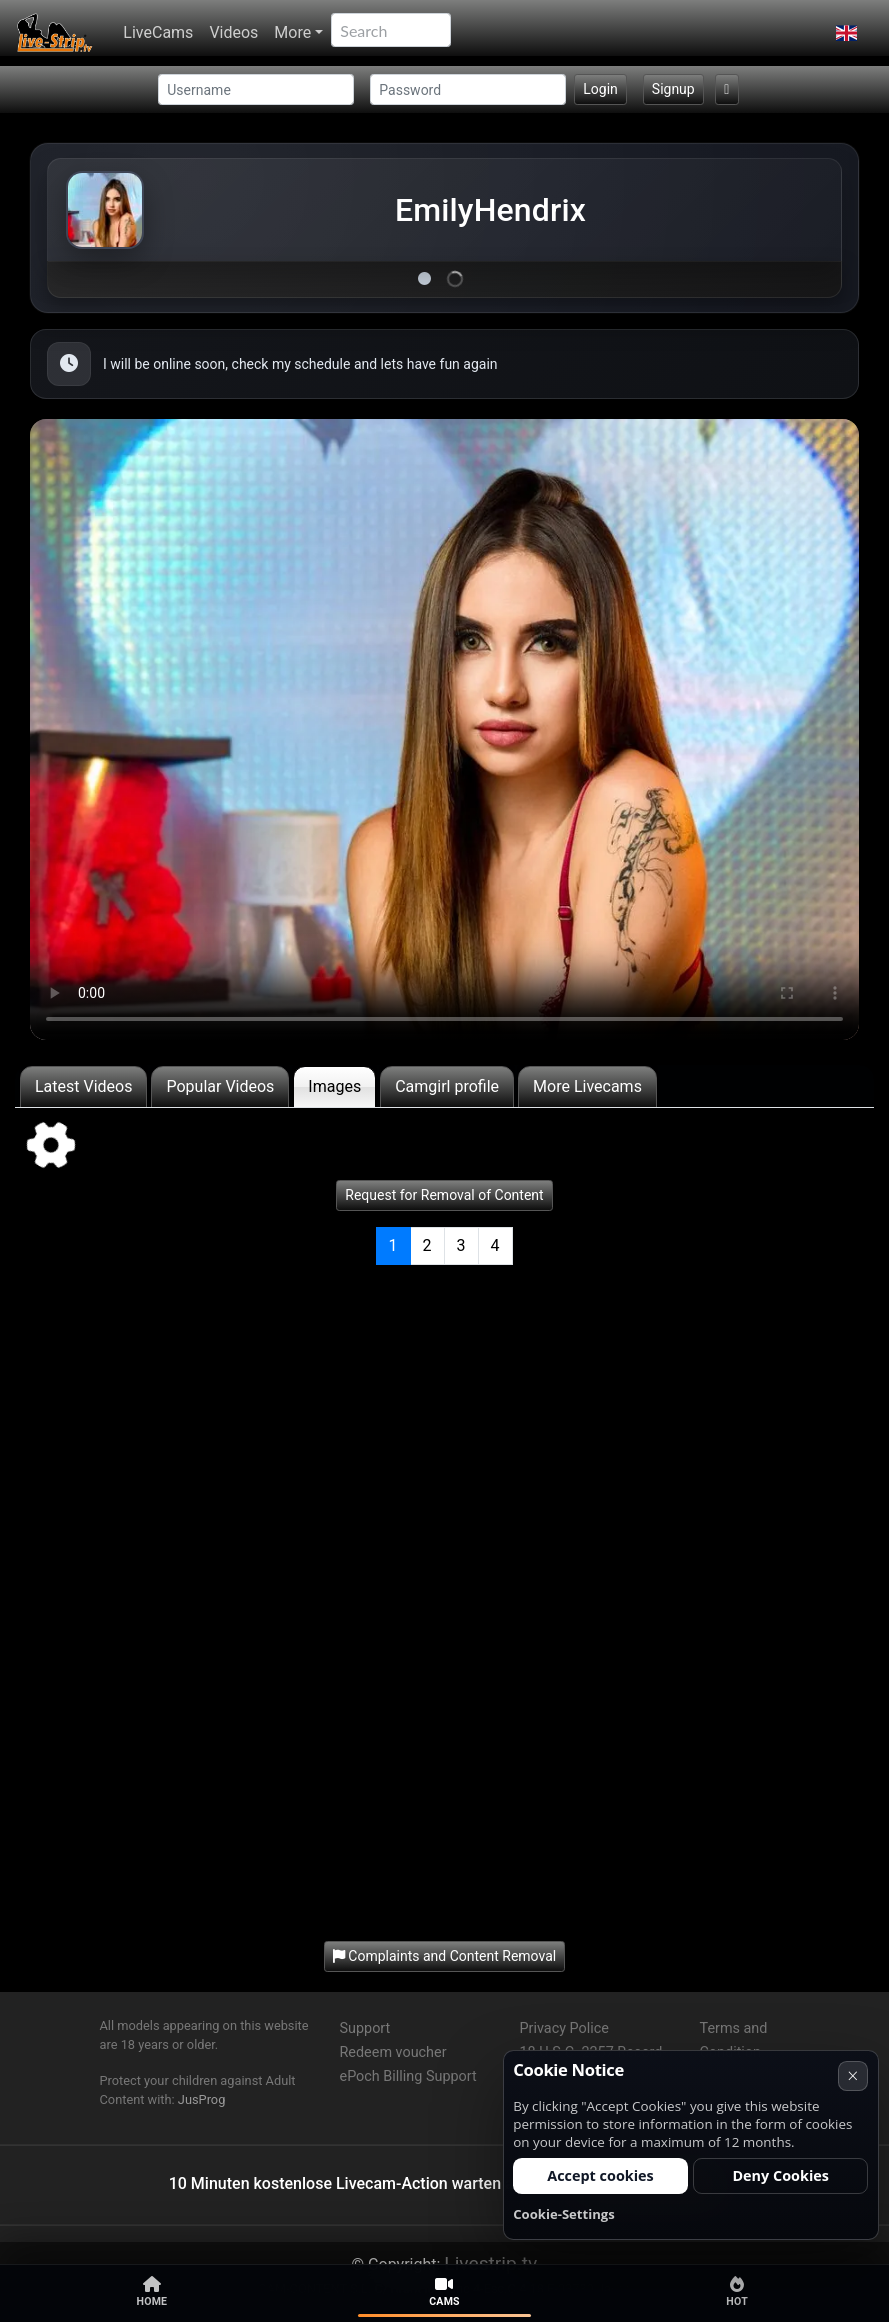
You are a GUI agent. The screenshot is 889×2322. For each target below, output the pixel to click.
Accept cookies (600, 2175)
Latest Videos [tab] (83, 1086)
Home (152, 2292)
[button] (846, 33)
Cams (444, 2292)
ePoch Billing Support (408, 2076)
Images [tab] (334, 1086)
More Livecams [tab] (587, 1086)
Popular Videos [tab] (220, 1086)
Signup (673, 89)
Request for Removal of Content (444, 1195)
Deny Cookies (780, 2175)
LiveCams (158, 32)
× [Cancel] (852, 2075)
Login (600, 89)
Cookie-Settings (564, 2214)
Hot (737, 2292)
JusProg (202, 2099)
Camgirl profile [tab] (447, 1086)
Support (365, 2028)
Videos (233, 32)
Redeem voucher (393, 2052)
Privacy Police (564, 2028)
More (292, 32)
